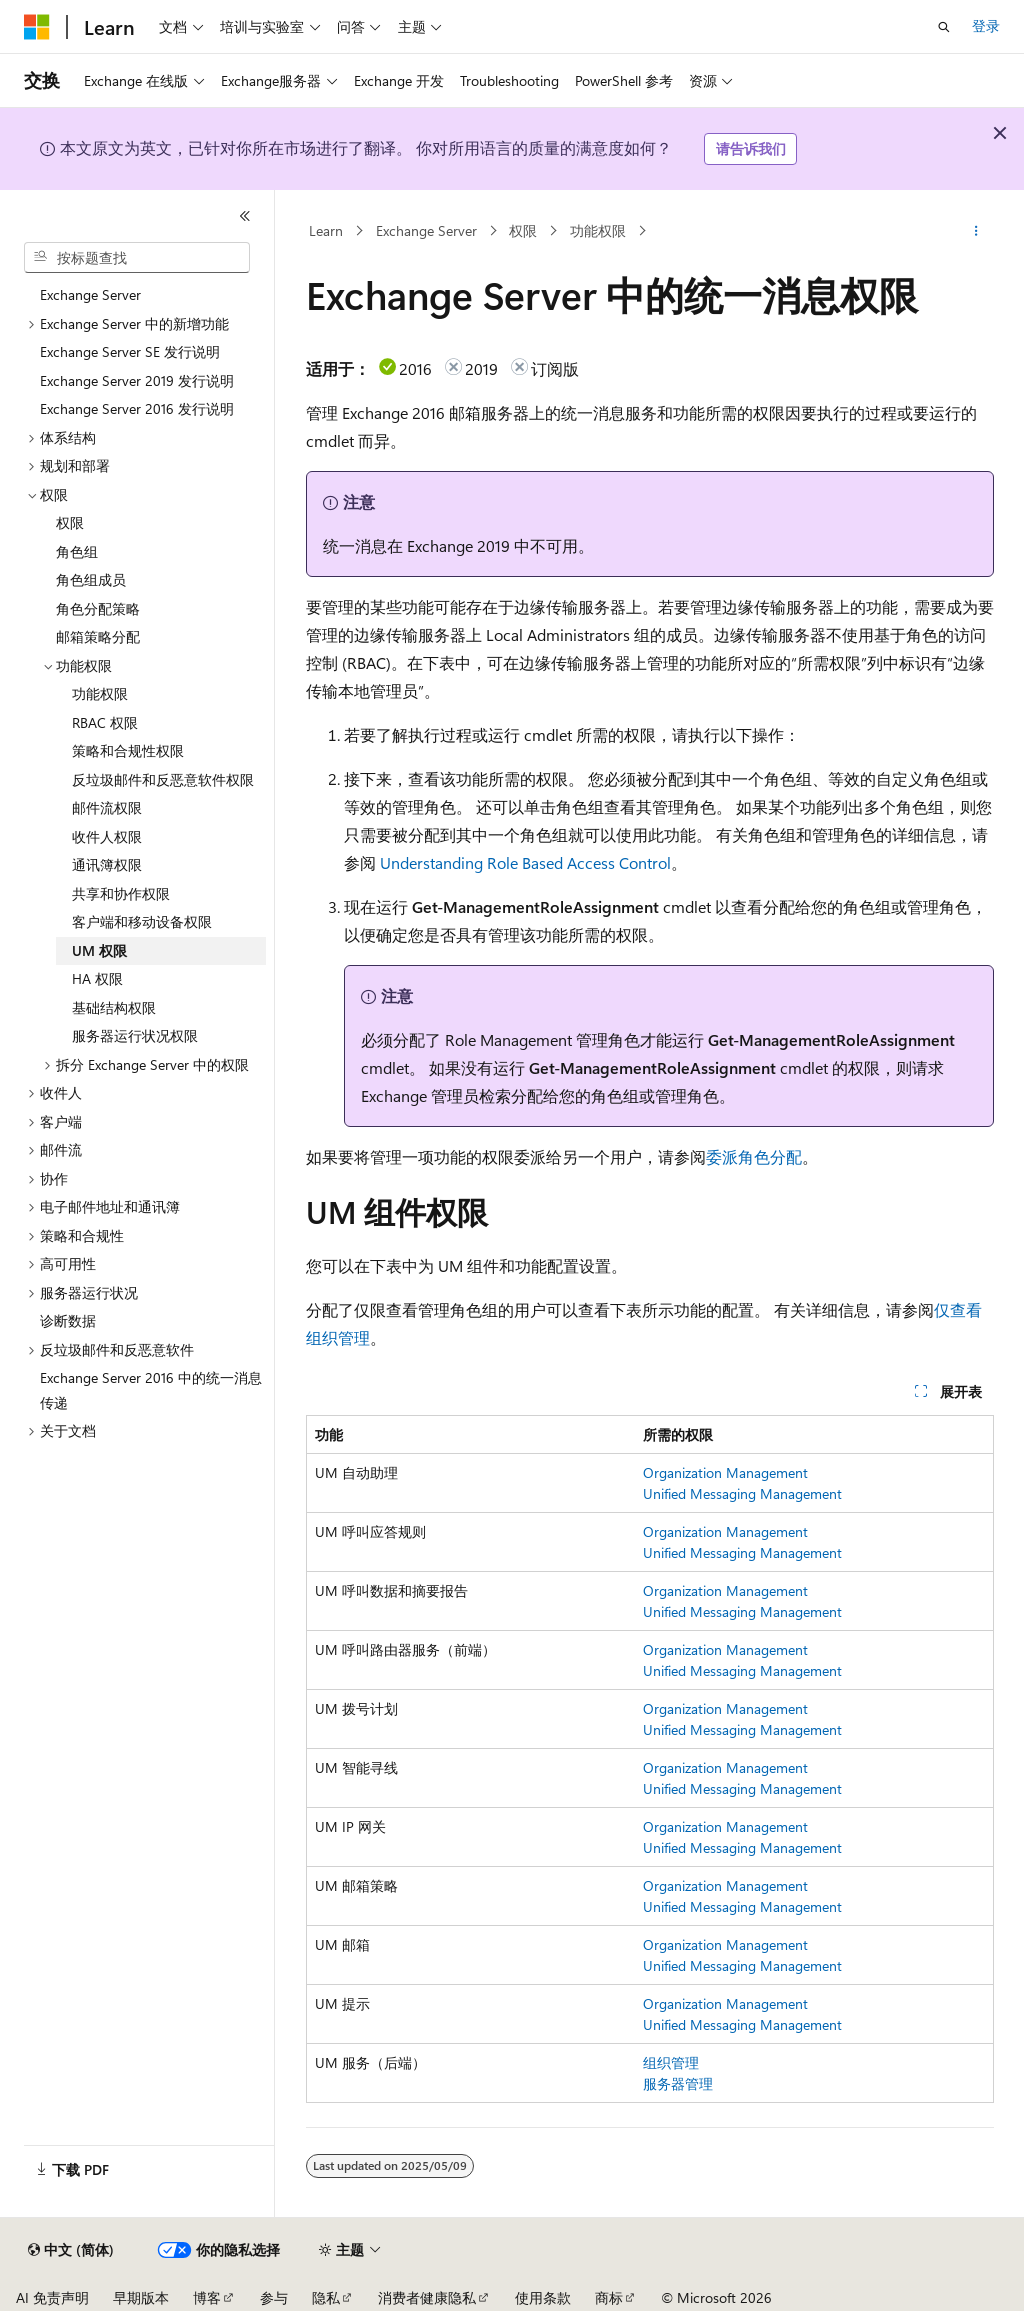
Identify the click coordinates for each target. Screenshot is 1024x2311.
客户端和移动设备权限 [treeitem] (142, 921)
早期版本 (141, 2297)
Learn (326, 230)
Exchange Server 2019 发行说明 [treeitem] (137, 380)
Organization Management (725, 1472)
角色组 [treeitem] (77, 551)
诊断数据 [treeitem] (68, 1320)
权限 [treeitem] (70, 522)
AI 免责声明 (52, 2297)
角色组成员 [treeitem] (91, 579)
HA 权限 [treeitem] (97, 978)
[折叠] (245, 216)
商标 (609, 2297)
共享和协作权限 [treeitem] (121, 893)
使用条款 (543, 2297)
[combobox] (137, 258)
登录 (986, 25)
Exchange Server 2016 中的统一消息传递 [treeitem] (151, 1390)
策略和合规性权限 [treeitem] (128, 750)
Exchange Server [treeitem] (90, 294)
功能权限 (598, 230)
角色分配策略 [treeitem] (98, 608)
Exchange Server (426, 230)
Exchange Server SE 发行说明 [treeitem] (130, 351)
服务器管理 (678, 2083)
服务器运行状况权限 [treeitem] (135, 1035)
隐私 (326, 2297)
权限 (523, 230)
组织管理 (671, 2062)
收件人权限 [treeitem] (107, 836)
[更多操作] (975, 231)
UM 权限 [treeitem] (99, 950)
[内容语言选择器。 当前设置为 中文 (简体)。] (71, 2250)
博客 (207, 2297)
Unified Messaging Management (742, 1493)
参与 (274, 2297)
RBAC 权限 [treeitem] (105, 722)
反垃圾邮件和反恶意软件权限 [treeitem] (163, 779)
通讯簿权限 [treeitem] (107, 864)
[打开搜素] (944, 27)
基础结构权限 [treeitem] (114, 1007)
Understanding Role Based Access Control (525, 862)
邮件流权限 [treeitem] (107, 807)
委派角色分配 (754, 1156)
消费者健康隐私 (427, 2297)
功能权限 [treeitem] (100, 693)
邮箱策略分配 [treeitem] (98, 636)
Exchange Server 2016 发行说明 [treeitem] (137, 408)
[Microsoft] (37, 27)
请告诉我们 (751, 148)
